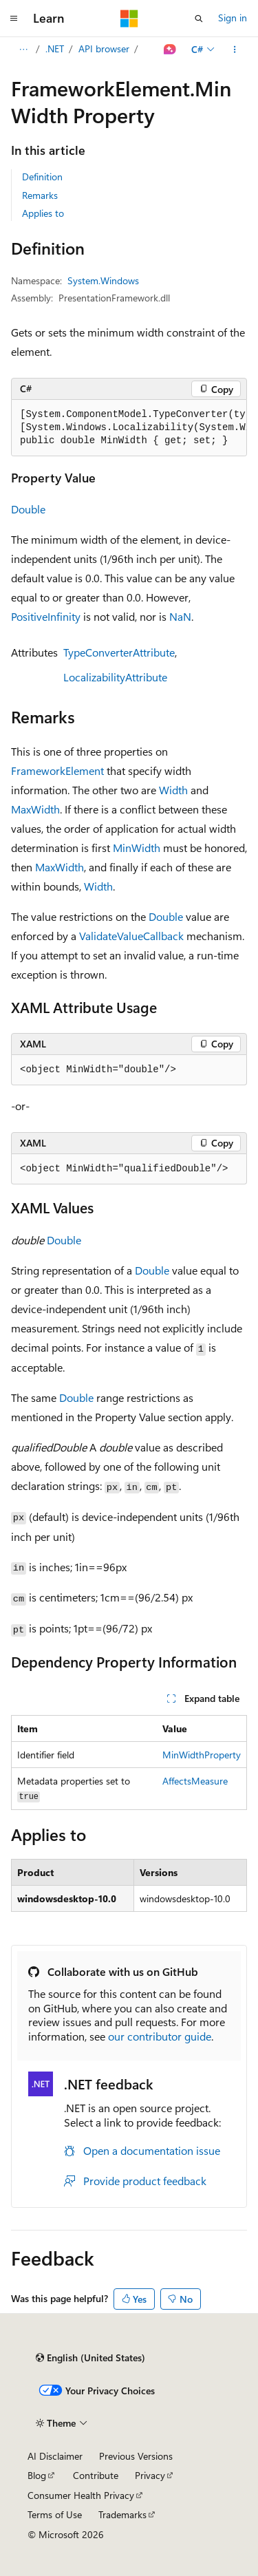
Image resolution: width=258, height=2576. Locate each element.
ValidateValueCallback (131, 935)
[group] (129, 428)
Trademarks (122, 2514)
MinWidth (136, 847)
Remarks (40, 195)
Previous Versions (136, 2455)
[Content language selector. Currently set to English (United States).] (90, 2358)
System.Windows (103, 280)
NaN (180, 616)
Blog (37, 2475)
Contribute (95, 2475)
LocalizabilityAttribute (115, 677)
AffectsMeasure (195, 1780)
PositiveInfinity (45, 616)
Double (28, 509)
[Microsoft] (129, 19)
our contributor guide (159, 2036)
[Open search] (199, 18)
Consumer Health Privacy (81, 2495)
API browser (103, 48)
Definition (42, 176)
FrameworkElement (57, 770)
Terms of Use (55, 2514)
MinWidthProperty (201, 1754)
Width (173, 790)
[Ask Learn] (170, 50)
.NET (54, 48)
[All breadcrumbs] (23, 50)
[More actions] (235, 50)
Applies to (43, 213)
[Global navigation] (14, 18)
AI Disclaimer (55, 2455)
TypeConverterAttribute (119, 652)
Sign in (232, 17)
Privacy (150, 2475)
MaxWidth (35, 809)
